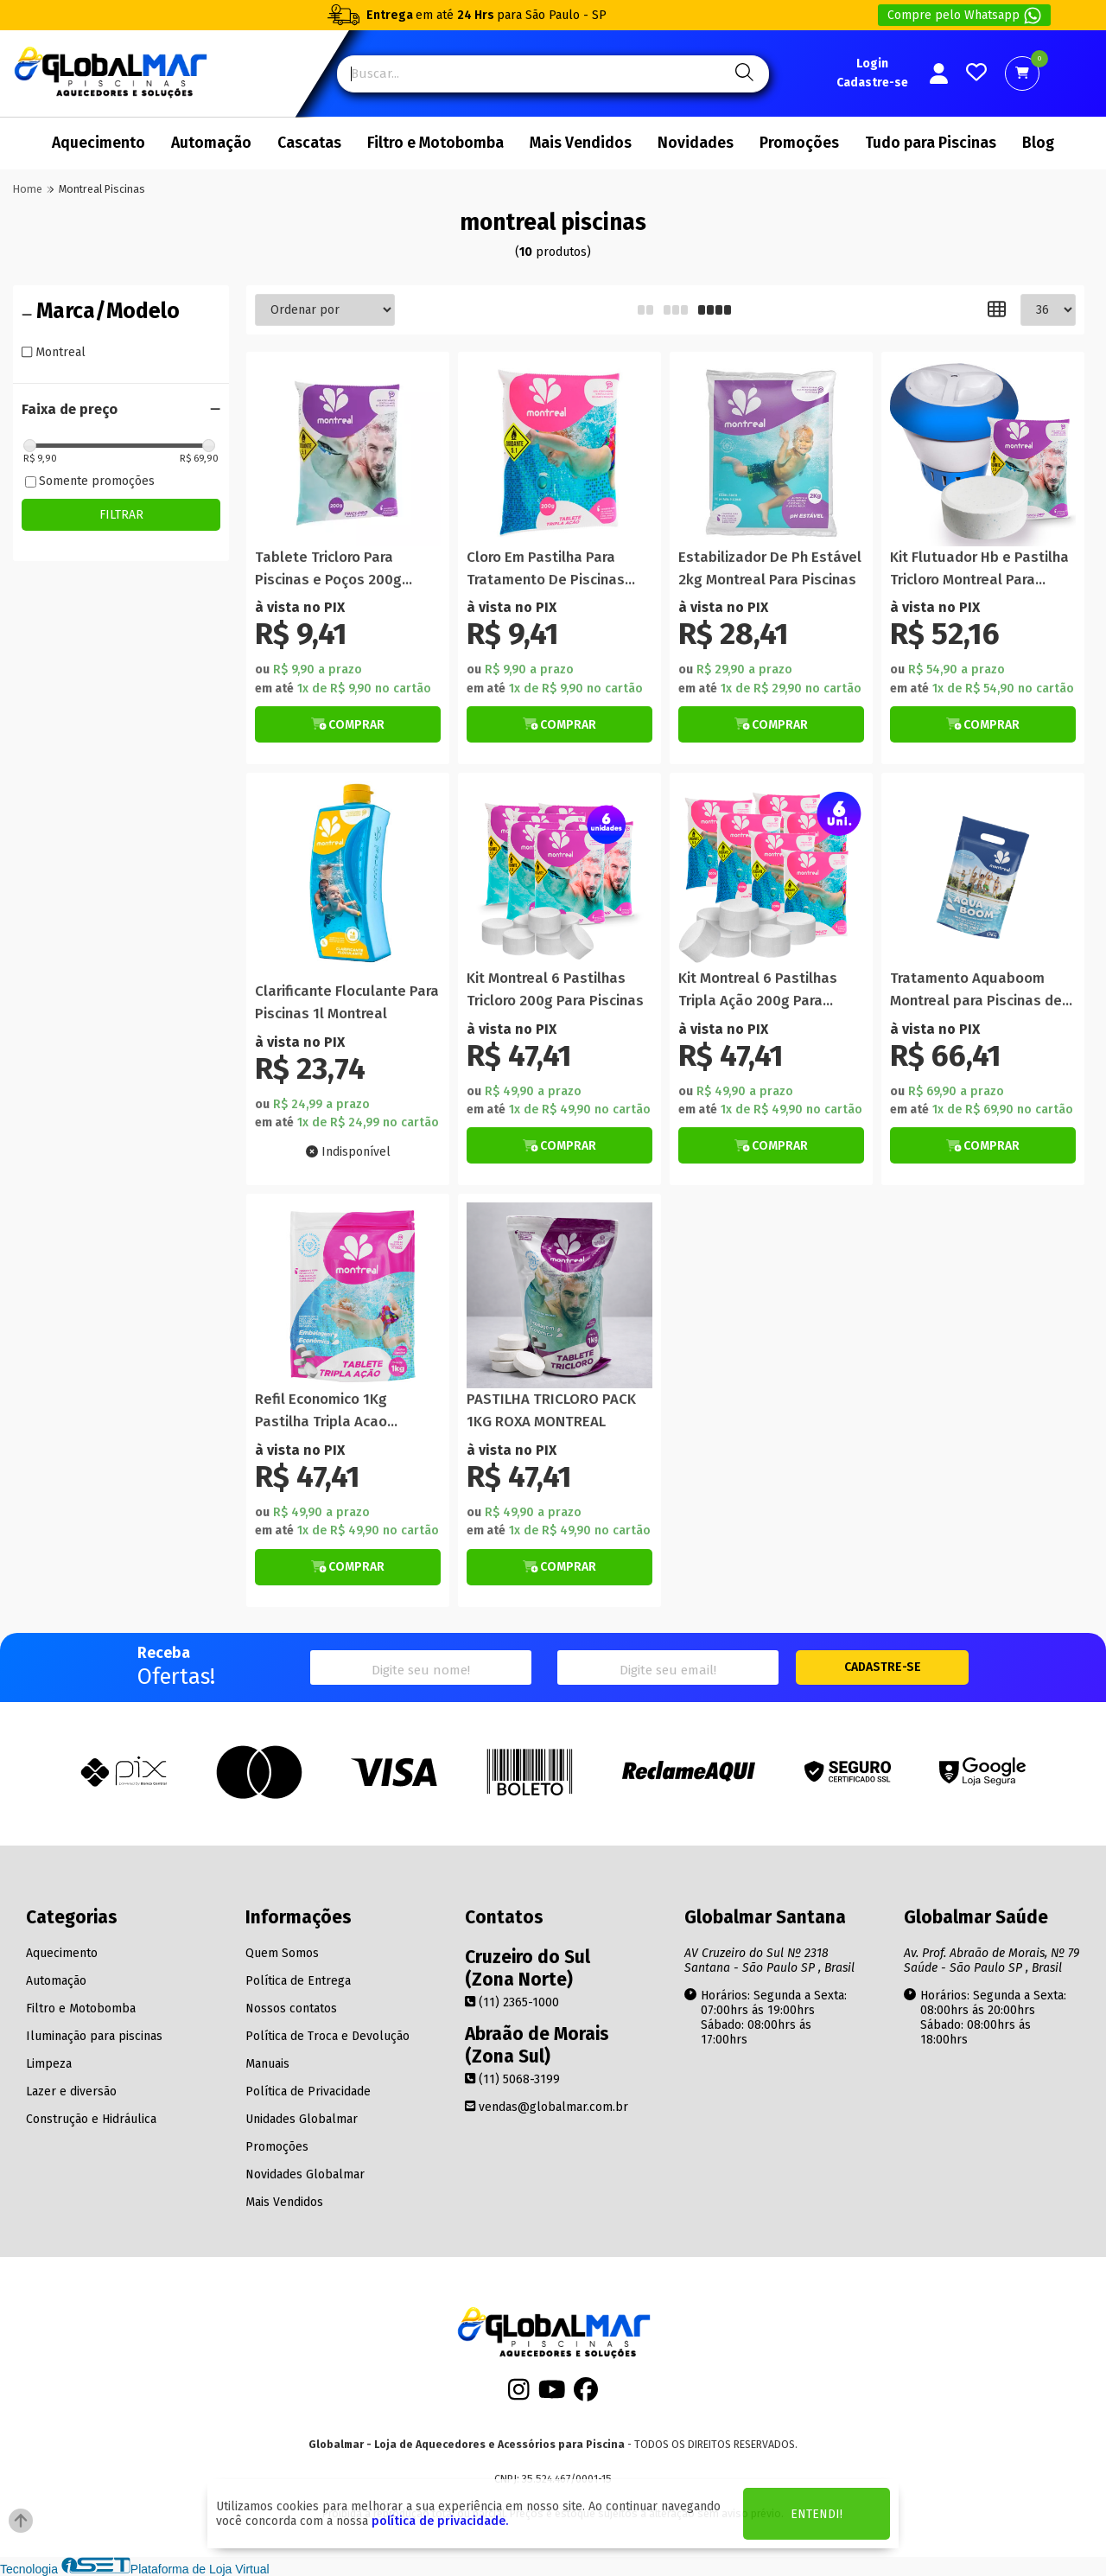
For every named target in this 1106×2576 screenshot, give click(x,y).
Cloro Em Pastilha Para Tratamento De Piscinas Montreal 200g (546, 569)
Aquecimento (98, 143)
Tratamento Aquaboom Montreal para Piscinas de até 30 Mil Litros (976, 990)
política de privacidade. (440, 2521)
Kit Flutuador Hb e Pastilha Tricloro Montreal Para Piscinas (979, 569)
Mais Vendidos (581, 143)
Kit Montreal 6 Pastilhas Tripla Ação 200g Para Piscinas (757, 990)
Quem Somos (282, 1953)
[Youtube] (552, 2394)
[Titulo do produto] (348, 453)
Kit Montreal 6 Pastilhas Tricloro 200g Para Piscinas (555, 989)
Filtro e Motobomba (435, 143)
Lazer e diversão (71, 2091)
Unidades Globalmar (301, 2119)
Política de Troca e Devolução (327, 2036)
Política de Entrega (298, 1980)
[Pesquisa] (741, 74)
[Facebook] (586, 2394)
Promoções (799, 143)
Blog (1038, 143)
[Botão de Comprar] (348, 724)
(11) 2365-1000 (512, 2002)
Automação (211, 143)
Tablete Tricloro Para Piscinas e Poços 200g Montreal (328, 569)
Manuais (267, 2063)
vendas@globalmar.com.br (546, 2107)
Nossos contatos (291, 2008)
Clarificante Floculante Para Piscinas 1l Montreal (347, 1002)
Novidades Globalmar (305, 2174)
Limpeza (49, 2063)
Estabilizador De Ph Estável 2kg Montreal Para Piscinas (769, 568)
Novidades (696, 143)
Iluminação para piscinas (94, 2036)
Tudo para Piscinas (930, 143)
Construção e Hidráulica (91, 2119)
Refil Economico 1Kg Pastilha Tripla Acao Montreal (321, 1411)
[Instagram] (519, 2394)
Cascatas (309, 143)
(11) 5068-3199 (512, 2079)
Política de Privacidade (308, 2091)
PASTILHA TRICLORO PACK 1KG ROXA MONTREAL (551, 1410)
